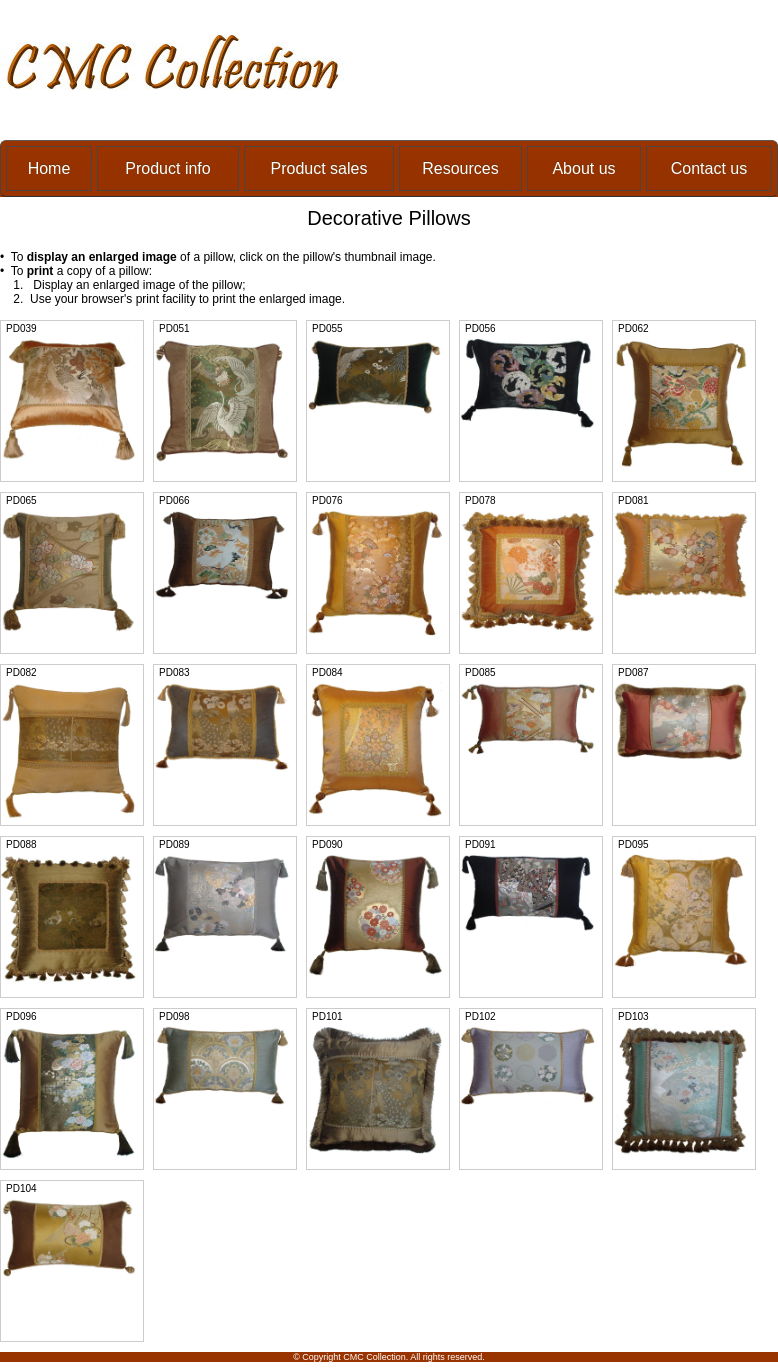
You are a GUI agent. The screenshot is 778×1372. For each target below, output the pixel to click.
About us (583, 168)
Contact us (709, 168)
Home (49, 168)
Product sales (319, 168)
